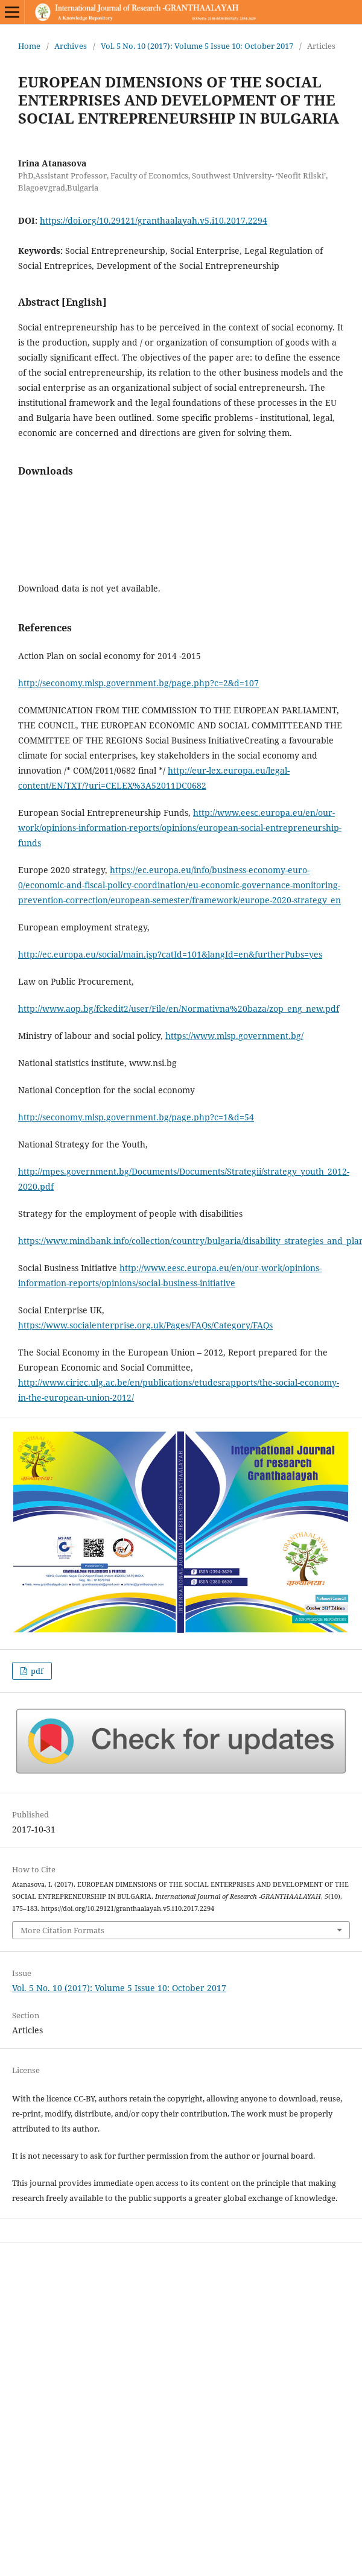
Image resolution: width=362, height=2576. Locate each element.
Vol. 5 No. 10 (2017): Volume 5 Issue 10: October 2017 (197, 45)
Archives (70, 45)
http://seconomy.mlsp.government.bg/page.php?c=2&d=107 (138, 683)
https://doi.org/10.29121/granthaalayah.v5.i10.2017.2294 (153, 220)
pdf (36, 1670)
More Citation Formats (62, 1930)
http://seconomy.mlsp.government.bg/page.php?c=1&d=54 (136, 1117)
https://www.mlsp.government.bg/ (234, 1035)
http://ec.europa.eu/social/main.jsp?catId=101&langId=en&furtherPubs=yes (170, 954)
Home (29, 45)
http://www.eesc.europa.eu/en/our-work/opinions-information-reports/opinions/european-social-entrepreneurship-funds (179, 827)
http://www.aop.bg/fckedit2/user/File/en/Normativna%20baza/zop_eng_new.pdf (178, 1008)
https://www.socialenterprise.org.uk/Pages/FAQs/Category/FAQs (145, 1325)
